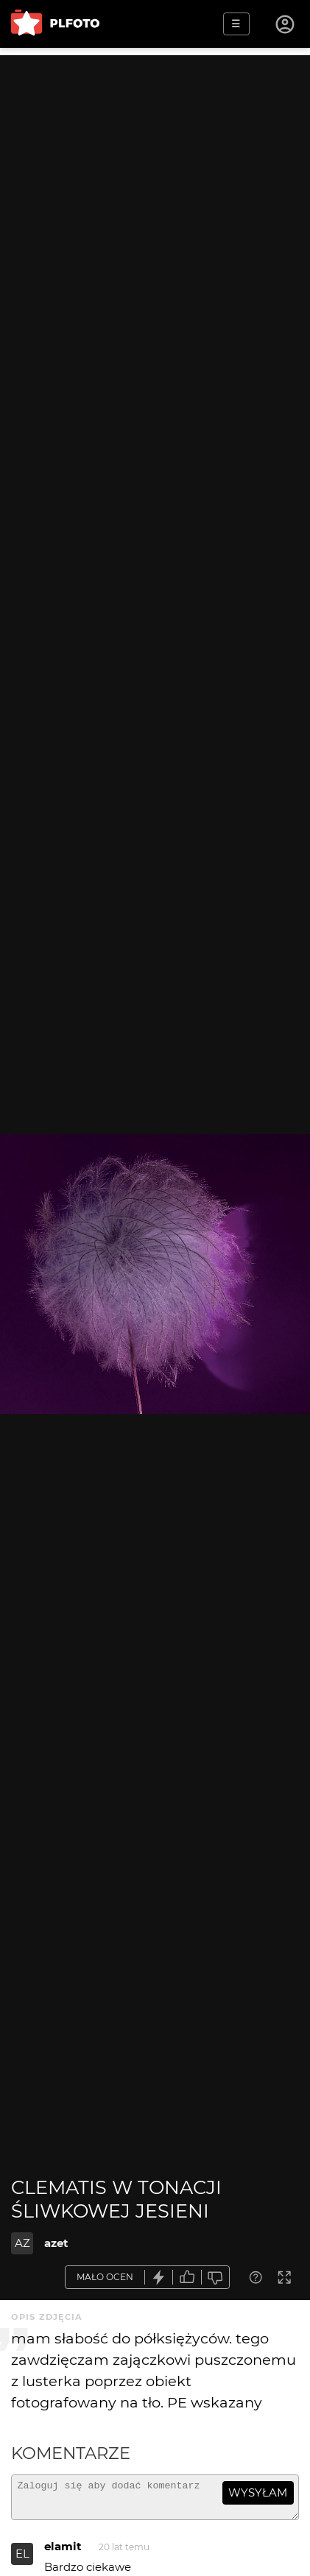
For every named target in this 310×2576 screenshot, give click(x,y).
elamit (63, 2553)
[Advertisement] (155, 210)
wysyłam (257, 2492)
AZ (22, 2243)
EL (22, 2560)
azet (56, 2243)
